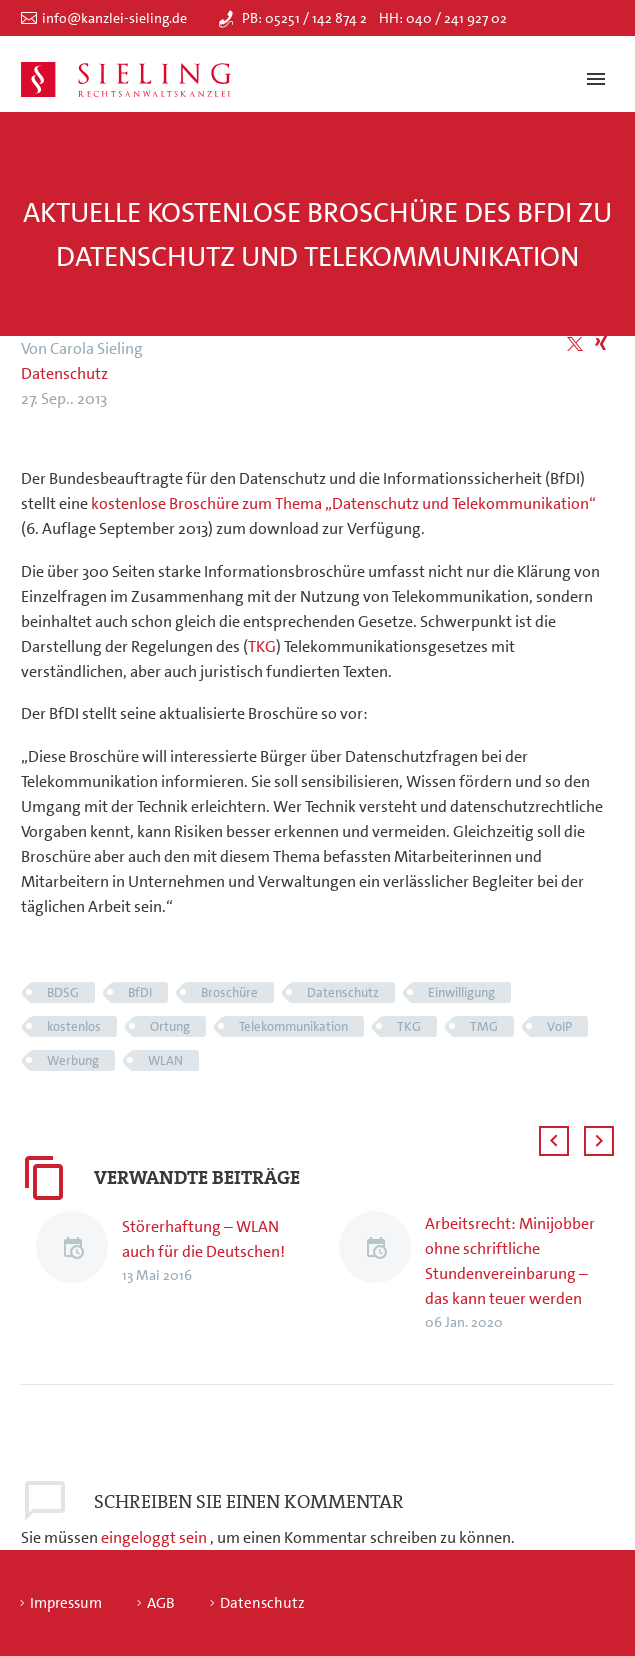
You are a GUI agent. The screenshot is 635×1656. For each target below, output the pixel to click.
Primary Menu (596, 79)
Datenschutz (64, 373)
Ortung (170, 1026)
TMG (484, 1026)
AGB (161, 1603)
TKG (262, 646)
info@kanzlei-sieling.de (114, 18)
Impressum (66, 1603)
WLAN (165, 1060)
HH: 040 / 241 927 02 (443, 18)
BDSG (63, 992)
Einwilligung (461, 992)
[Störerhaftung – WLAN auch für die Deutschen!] (79, 1250)
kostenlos (74, 1026)
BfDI (140, 992)
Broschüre (229, 992)
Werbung (73, 1060)
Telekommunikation (293, 1026)
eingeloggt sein (155, 1537)
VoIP (559, 1026)
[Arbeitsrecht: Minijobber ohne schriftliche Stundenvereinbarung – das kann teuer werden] (382, 1272)
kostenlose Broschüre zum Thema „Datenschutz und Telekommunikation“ (343, 503)
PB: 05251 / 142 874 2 (304, 18)
